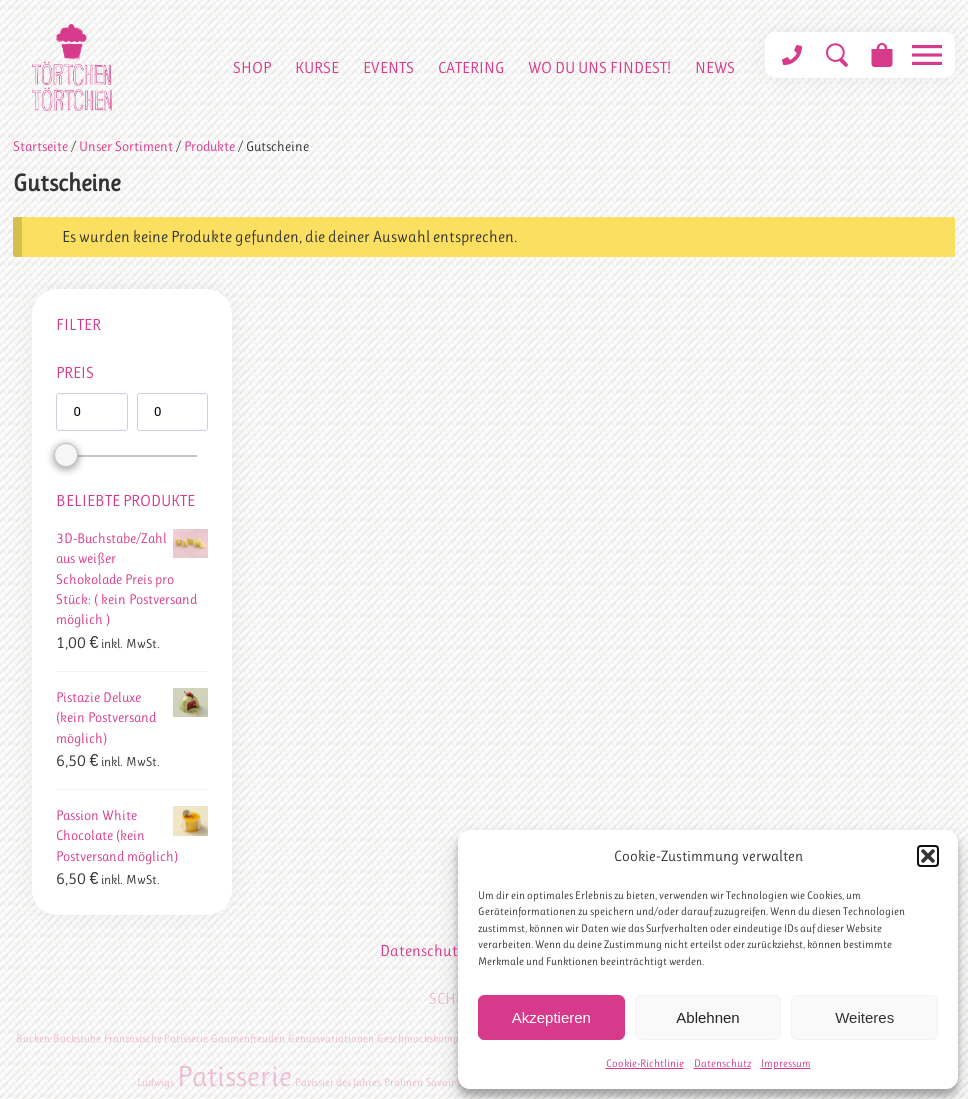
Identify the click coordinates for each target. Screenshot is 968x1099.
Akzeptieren (551, 1017)
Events (388, 67)
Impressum (786, 1063)
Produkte (209, 146)
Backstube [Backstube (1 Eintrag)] (77, 1038)
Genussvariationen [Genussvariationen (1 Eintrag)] (331, 1038)
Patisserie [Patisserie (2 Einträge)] (234, 1076)
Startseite (40, 146)
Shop (252, 67)
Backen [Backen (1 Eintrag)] (33, 1038)
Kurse (317, 67)
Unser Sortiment (126, 146)
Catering (471, 67)
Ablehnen (707, 1017)
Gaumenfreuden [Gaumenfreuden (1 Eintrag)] (248, 1038)
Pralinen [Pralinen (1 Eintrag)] (403, 1082)
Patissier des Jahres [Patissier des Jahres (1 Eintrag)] (338, 1082)
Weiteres (864, 1017)
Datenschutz (722, 1063)
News (715, 67)
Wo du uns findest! (599, 67)
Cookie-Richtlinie (645, 1063)
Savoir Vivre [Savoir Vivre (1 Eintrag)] (453, 1082)
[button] (928, 856)
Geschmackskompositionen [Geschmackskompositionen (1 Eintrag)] (439, 1038)
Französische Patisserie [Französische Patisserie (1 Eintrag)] (156, 1038)
